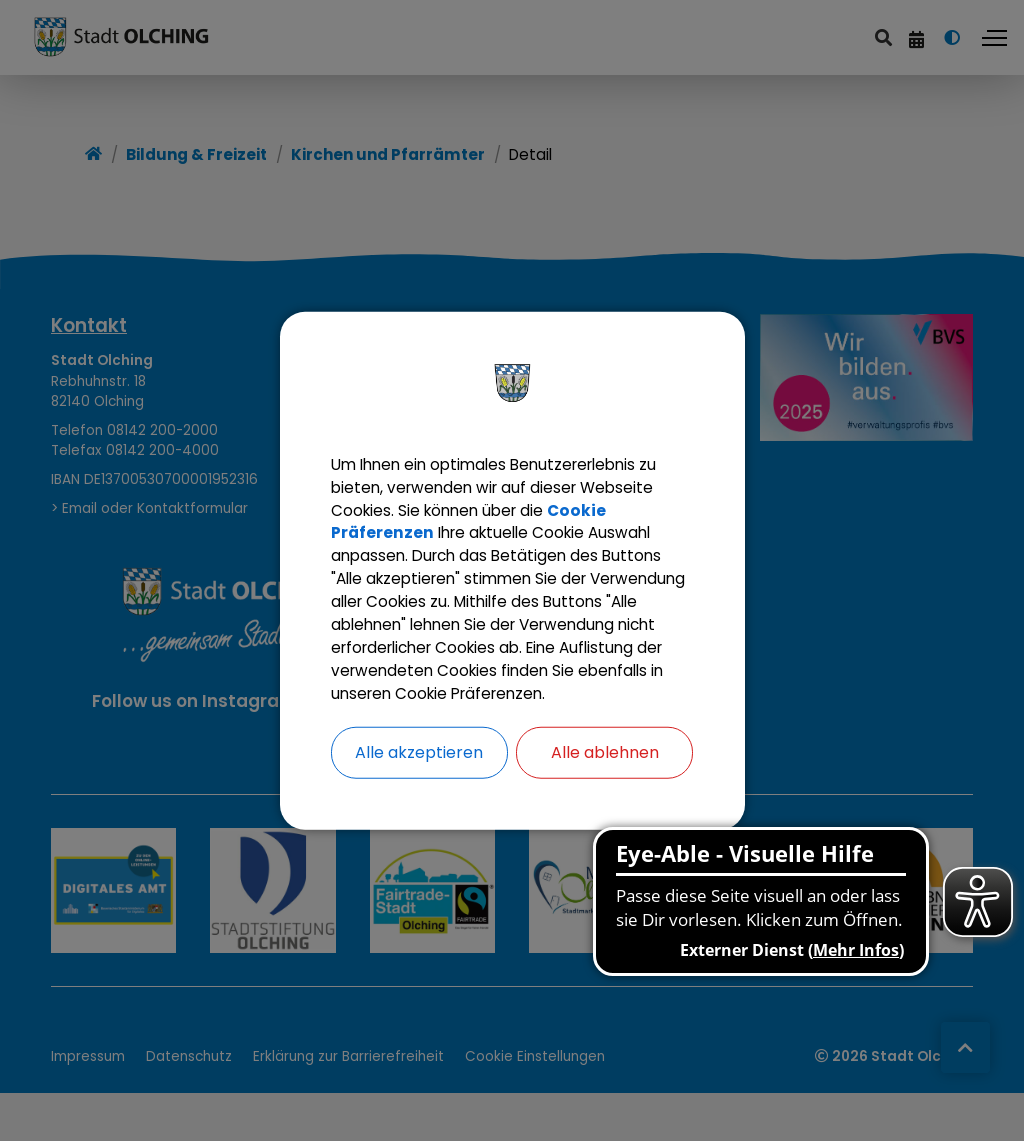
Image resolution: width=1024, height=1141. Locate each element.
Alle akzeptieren (419, 770)
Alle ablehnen (605, 770)
